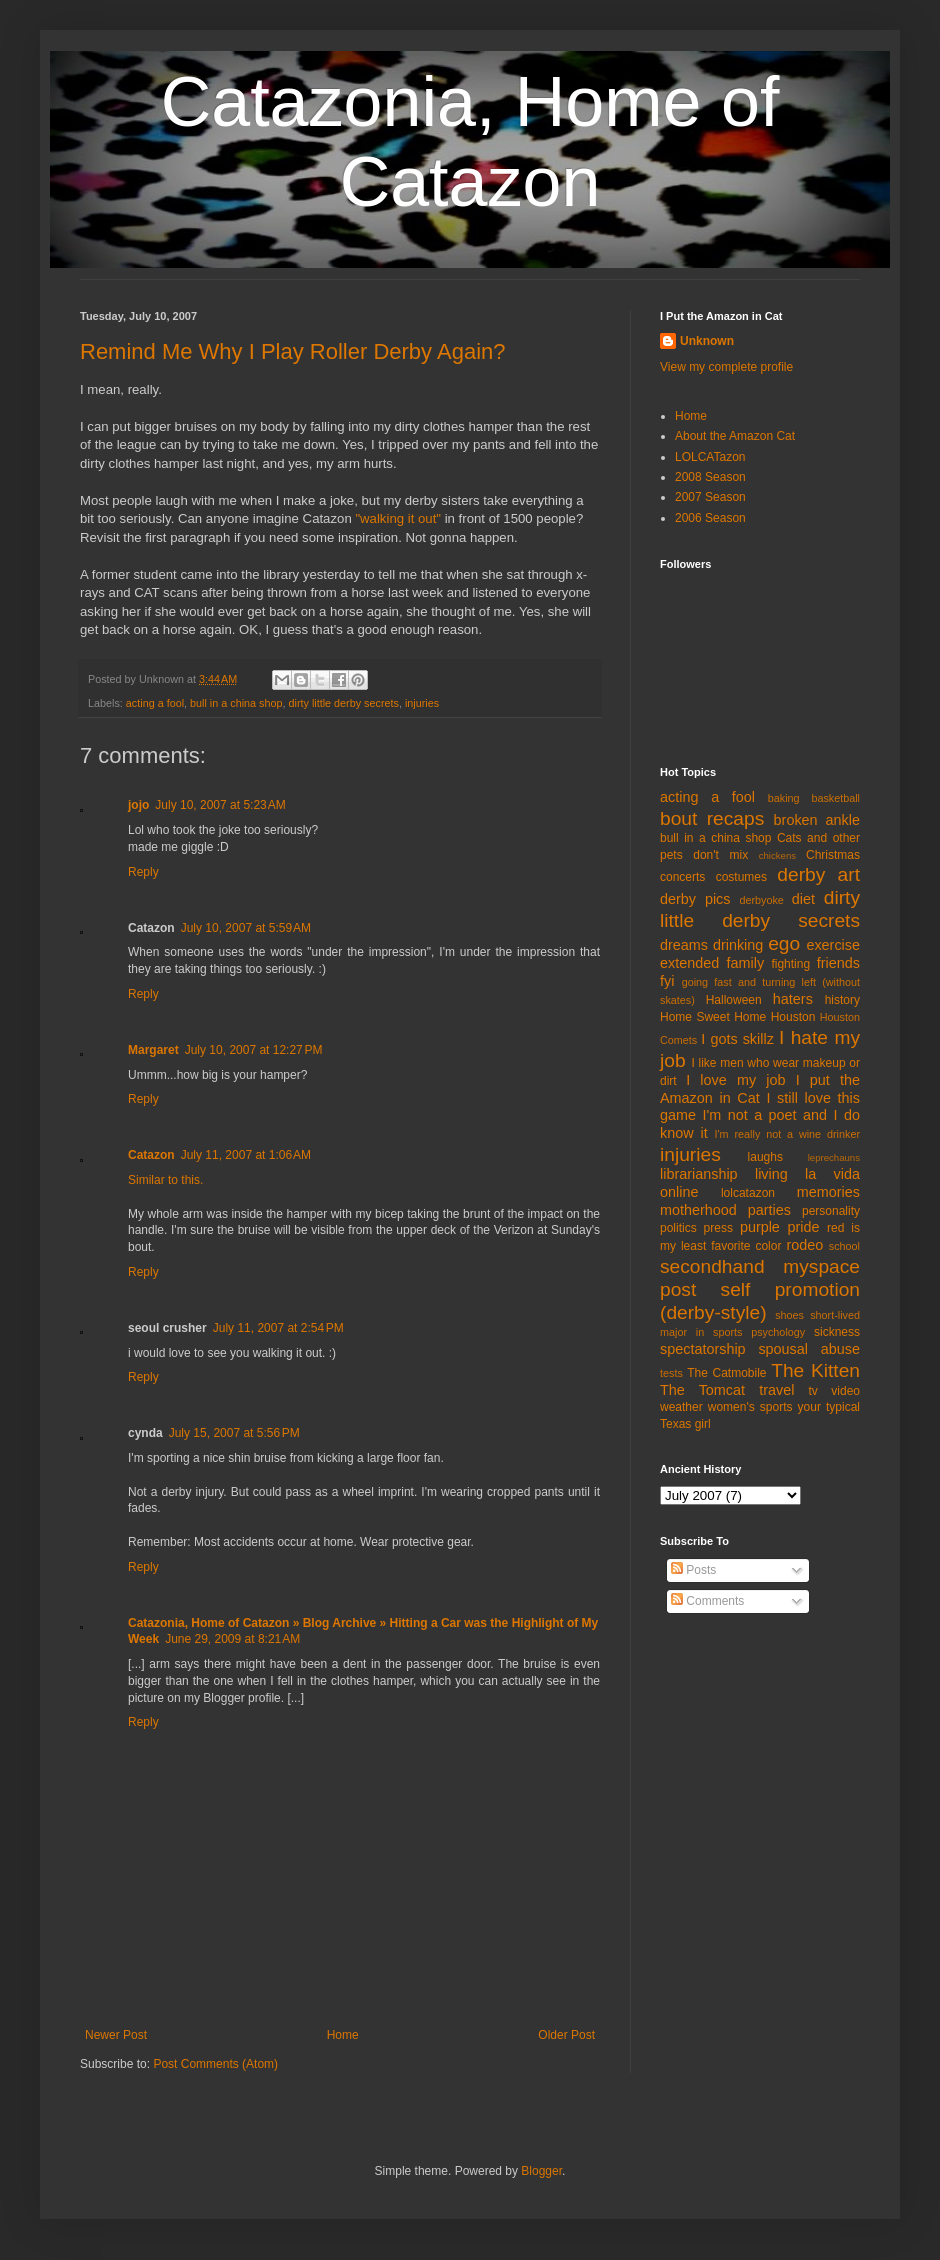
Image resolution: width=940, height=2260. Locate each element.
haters (793, 999)
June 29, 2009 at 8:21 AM (232, 1639)
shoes (789, 1315)
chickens (777, 855)
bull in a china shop (236, 703)
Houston (793, 1017)
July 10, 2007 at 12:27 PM (254, 1050)
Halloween (734, 1000)
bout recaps (712, 818)
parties (769, 1210)
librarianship (699, 1174)
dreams (684, 945)
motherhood (698, 1210)
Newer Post (116, 2035)
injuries (422, 703)
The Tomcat (702, 1390)
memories (828, 1192)
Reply (143, 872)
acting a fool (155, 703)
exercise (833, 945)
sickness (837, 1332)
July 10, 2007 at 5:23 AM (220, 805)
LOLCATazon (710, 457)
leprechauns (834, 1157)
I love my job (735, 1080)
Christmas (833, 855)
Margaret (153, 1050)
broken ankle (817, 820)
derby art (818, 874)
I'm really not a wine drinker (787, 1134)
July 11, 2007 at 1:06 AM (246, 1155)
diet (803, 899)
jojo (138, 805)
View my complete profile (726, 367)
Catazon (151, 1155)
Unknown (707, 341)
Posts (693, 1570)
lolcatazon (748, 1193)
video (845, 1391)
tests (671, 1373)
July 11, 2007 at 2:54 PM (278, 1328)
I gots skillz (737, 1039)
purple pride (780, 1227)
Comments (707, 1601)
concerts (682, 877)
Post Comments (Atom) (215, 2064)
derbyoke (761, 900)
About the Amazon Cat (735, 436)
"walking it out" (398, 518)
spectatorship (703, 1349)
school (844, 1246)
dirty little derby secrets (344, 703)
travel (776, 1390)
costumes (741, 877)
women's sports (750, 1407)
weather (681, 1407)
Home (343, 2035)
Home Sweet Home (713, 1017)
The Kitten (815, 1370)
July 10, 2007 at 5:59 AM (246, 928)
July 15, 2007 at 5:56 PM (234, 1433)
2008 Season (710, 477)
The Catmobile (726, 1373)
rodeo (804, 1245)
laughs (765, 1157)
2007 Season (710, 497)
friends (838, 963)
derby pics (695, 899)
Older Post (566, 2035)
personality (831, 1211)
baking (784, 798)
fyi (667, 981)
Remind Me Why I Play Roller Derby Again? (293, 351)
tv (813, 1391)
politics (678, 1228)
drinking (738, 945)
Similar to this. (165, 1180)
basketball (835, 798)
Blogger (541, 2171)
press (718, 1228)
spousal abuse (809, 1349)
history (842, 1000)
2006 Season (710, 518)
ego (784, 943)
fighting (790, 964)
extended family (712, 963)
